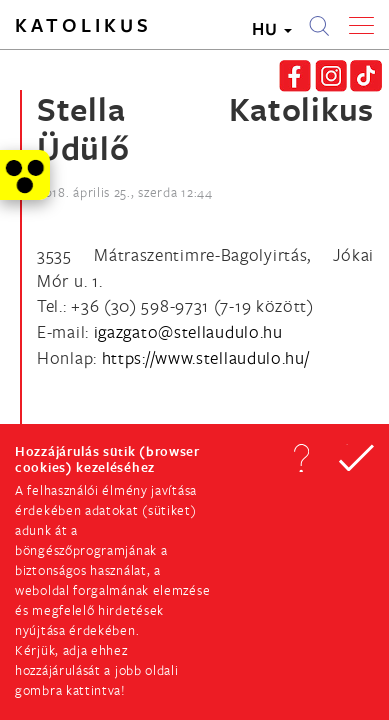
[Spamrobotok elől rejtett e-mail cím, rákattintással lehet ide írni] (188, 331)
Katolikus (83, 25)
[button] (301, 458)
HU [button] (272, 28)
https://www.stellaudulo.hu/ (206, 357)
